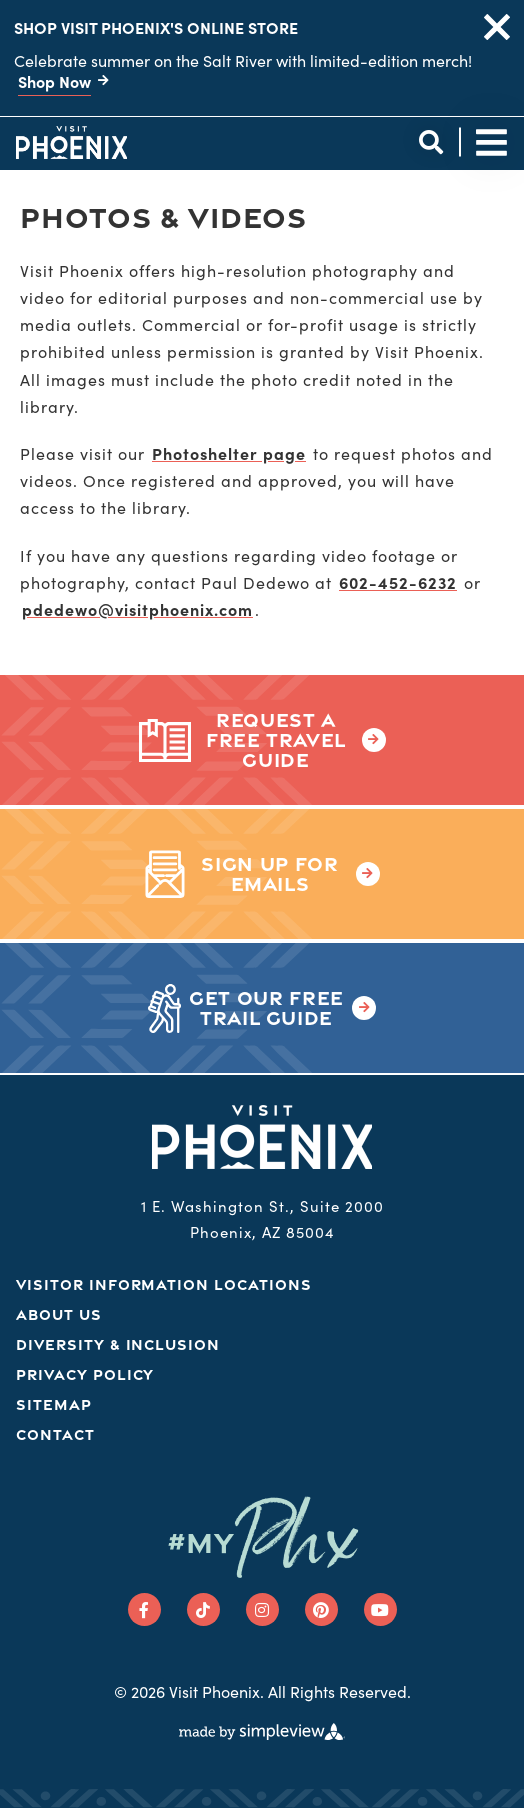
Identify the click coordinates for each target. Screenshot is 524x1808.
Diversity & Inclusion (118, 1344)
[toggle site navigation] (491, 142)
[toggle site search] (430, 142)
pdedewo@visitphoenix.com (137, 609)
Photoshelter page (229, 453)
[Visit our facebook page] (144, 1609)
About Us (59, 1314)
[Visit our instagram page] (262, 1609)
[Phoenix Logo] (71, 142)
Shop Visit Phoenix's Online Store (156, 27)
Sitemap (54, 1404)
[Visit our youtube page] (380, 1609)
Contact (55, 1434)
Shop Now (54, 81)
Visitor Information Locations (164, 1284)
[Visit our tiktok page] (203, 1609)
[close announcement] (497, 27)
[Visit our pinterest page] (321, 1609)
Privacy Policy (85, 1374)
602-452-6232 (398, 582)
